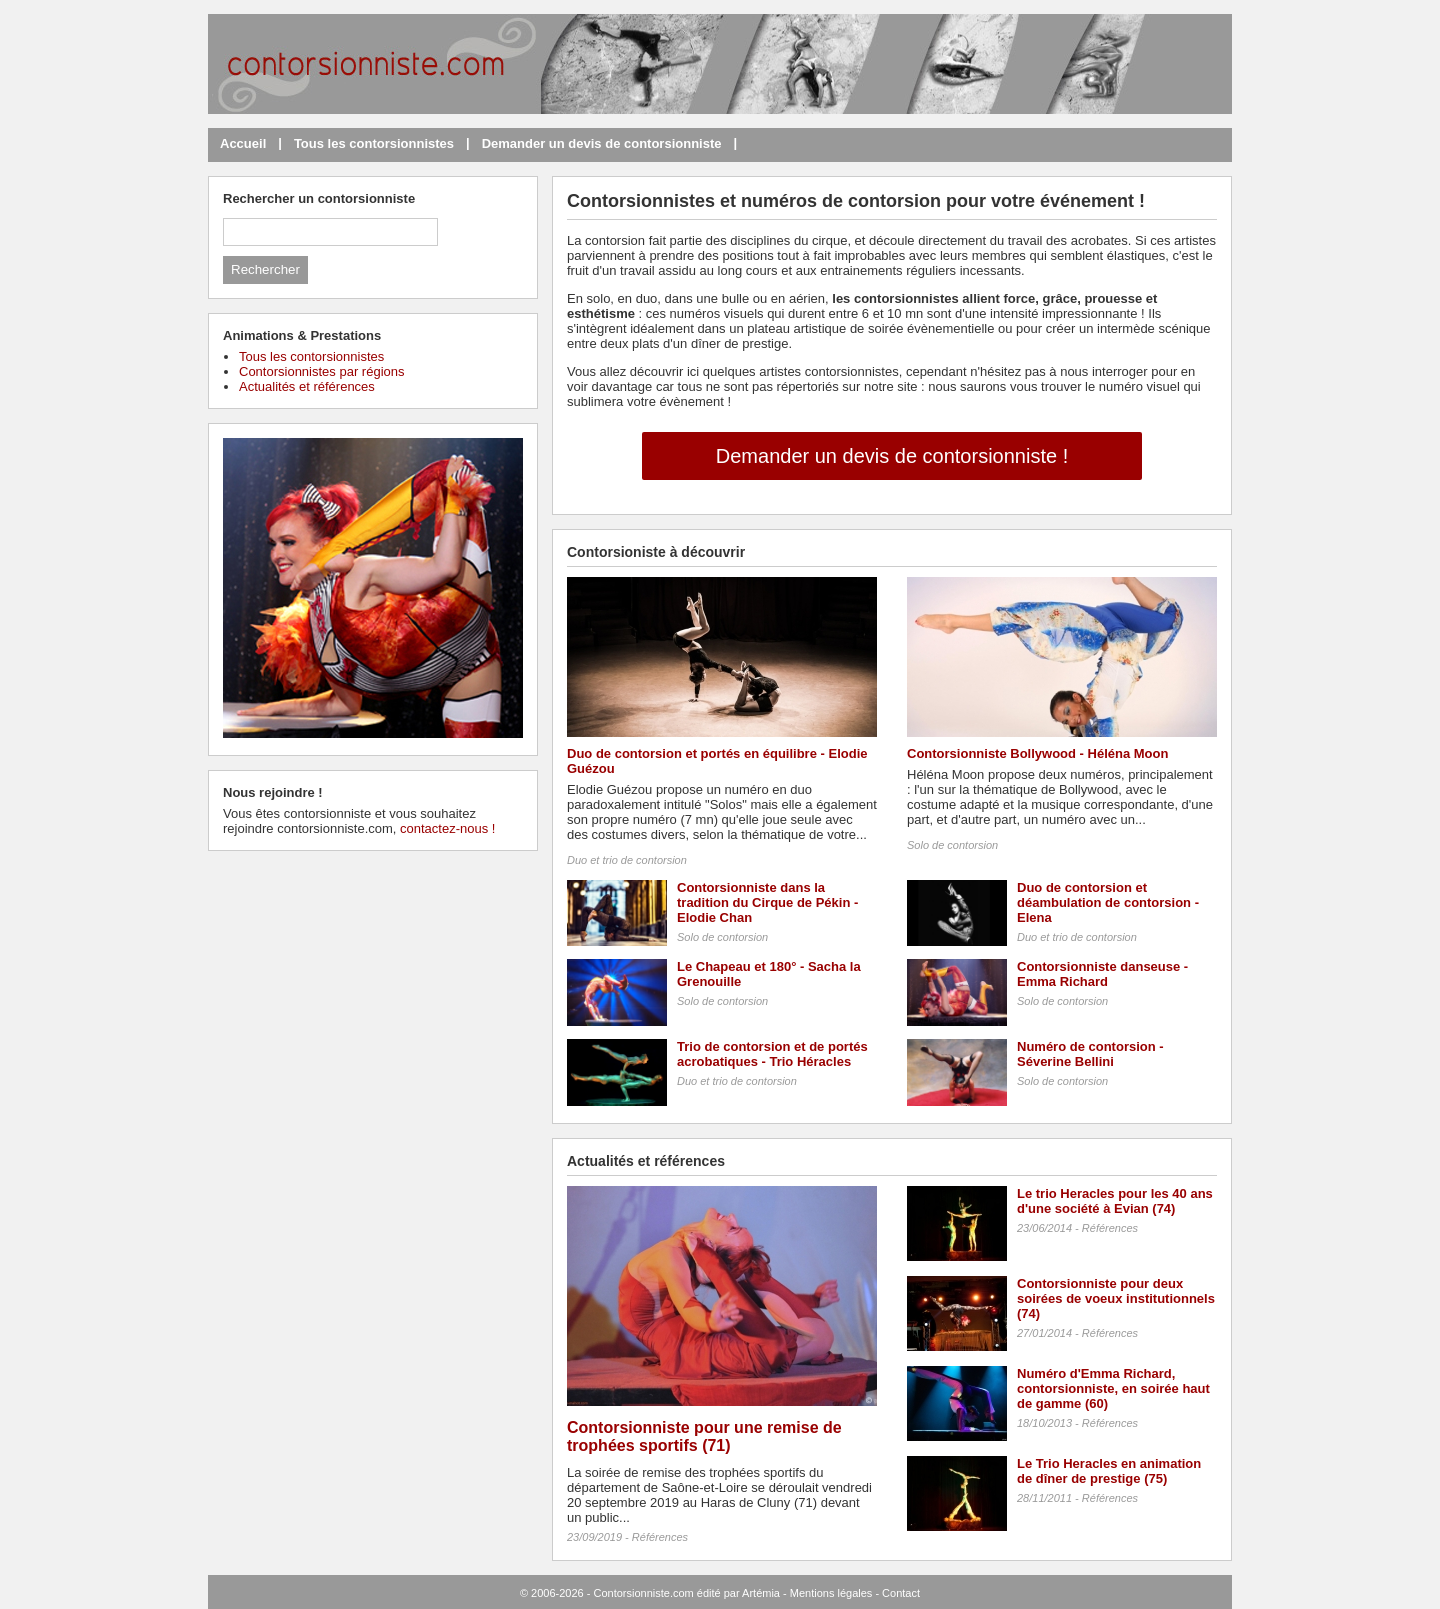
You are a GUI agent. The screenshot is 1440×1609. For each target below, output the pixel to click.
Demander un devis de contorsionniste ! (892, 456)
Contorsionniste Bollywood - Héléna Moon (1037, 753)
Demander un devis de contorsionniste (602, 143)
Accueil (243, 143)
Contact (901, 1593)
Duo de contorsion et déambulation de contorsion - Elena (1108, 902)
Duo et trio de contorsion (627, 860)
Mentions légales (831, 1593)
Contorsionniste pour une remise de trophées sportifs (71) (704, 1436)
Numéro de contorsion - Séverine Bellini (1090, 1054)
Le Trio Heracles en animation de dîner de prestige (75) (1109, 1471)
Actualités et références (307, 386)
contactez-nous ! (447, 828)
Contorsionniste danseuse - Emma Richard (1102, 974)
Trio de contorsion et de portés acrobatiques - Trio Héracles (772, 1054)
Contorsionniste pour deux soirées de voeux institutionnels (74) (1116, 1298)
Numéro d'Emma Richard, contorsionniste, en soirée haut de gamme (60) (1113, 1388)
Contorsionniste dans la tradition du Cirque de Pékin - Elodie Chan (767, 902)
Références (660, 1537)
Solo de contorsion (952, 845)
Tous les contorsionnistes (374, 143)
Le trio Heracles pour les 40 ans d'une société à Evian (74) (1115, 1201)
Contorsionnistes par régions (321, 371)
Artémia (761, 1593)
